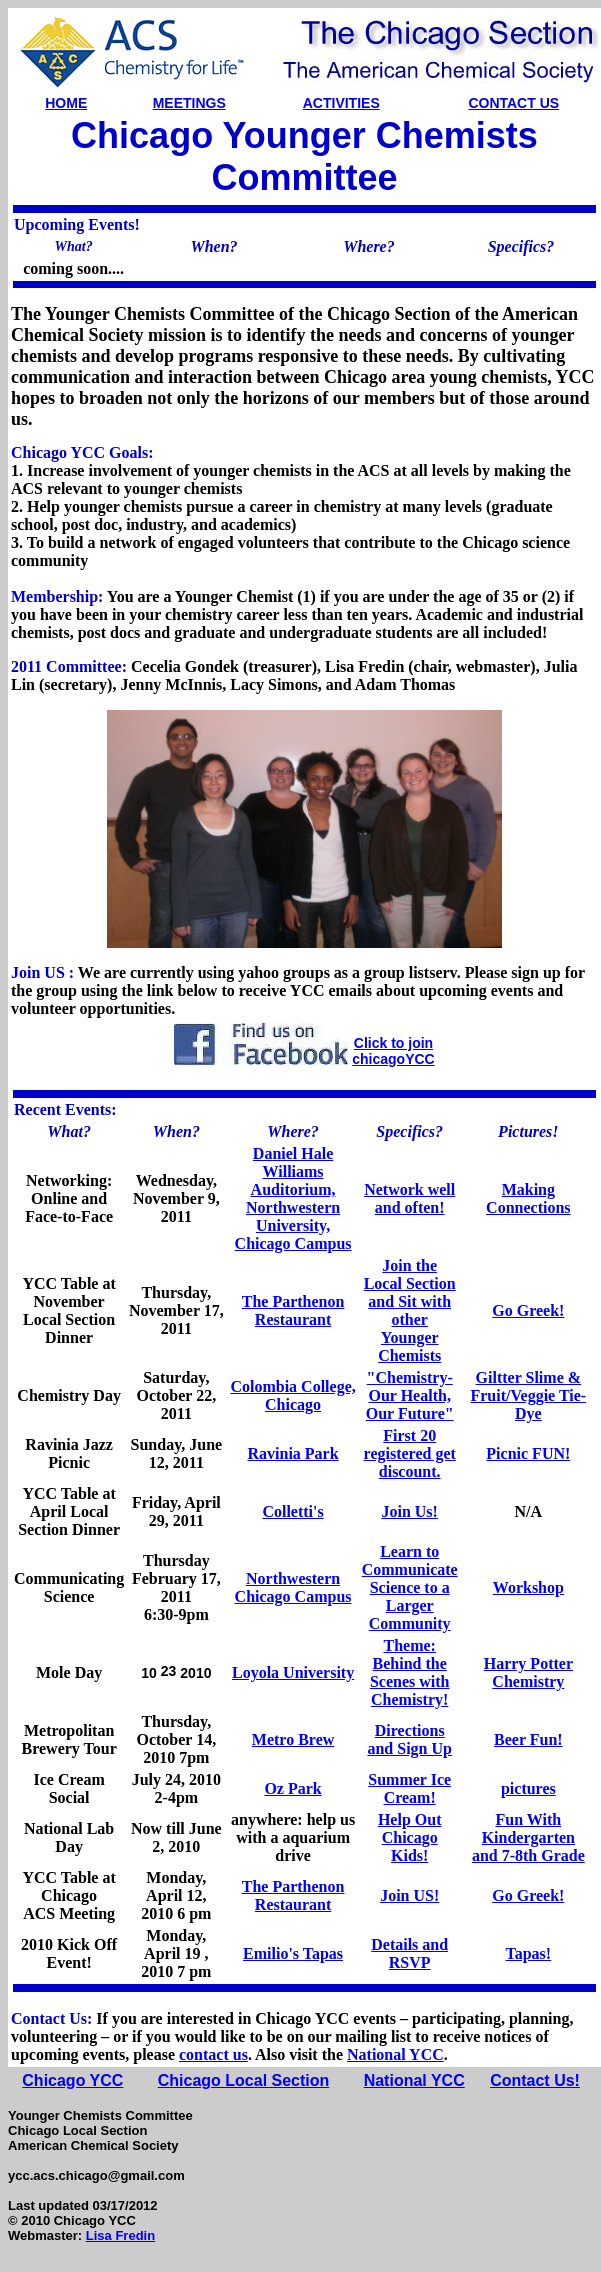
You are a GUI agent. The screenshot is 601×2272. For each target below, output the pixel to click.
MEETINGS (189, 103)
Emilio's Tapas (293, 1953)
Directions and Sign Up (409, 1739)
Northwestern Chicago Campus (293, 1587)
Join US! (409, 1895)
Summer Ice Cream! (409, 1788)
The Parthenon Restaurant (293, 1310)
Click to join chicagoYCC (393, 1051)
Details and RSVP (409, 1953)
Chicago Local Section (244, 2080)
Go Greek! (528, 1310)
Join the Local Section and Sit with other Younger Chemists (410, 1310)
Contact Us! (535, 2080)
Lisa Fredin (120, 2235)
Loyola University (293, 1672)
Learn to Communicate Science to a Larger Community (410, 1587)
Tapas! (529, 1953)
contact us (213, 2054)
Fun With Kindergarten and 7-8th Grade (528, 1837)
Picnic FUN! (528, 1453)
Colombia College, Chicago (292, 1395)
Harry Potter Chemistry (528, 1672)
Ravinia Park (293, 1453)
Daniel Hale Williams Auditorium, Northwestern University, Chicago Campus (293, 1198)
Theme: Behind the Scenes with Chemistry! (410, 1672)
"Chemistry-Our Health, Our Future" (410, 1395)
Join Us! (409, 1511)
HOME (66, 103)
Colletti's (292, 1511)
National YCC (395, 2054)
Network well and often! (409, 1198)
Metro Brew (293, 1739)
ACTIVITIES (341, 103)
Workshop (528, 1587)
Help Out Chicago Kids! (410, 1837)
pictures (528, 1788)
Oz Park (292, 1788)
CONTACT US (513, 103)
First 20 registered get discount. (410, 1453)
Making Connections (528, 1198)
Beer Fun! (528, 1739)
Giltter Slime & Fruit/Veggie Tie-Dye (528, 1395)
